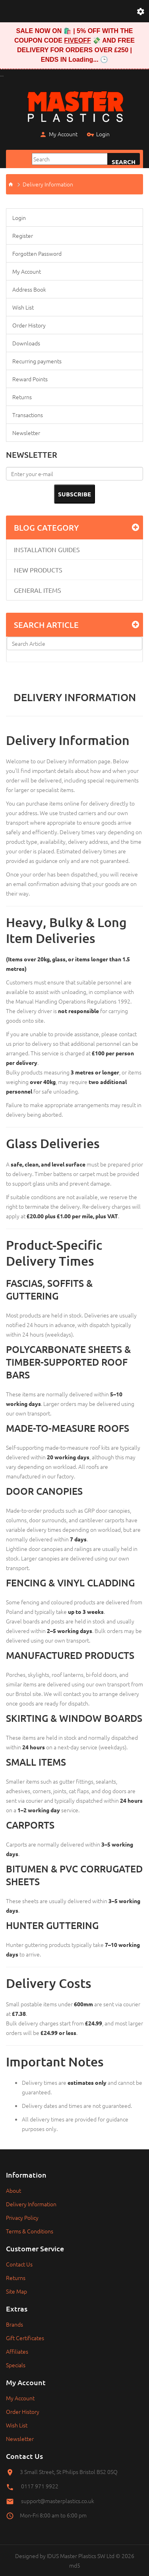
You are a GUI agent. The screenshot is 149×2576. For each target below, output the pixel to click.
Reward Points (30, 379)
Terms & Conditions (29, 2231)
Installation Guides (47, 549)
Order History (29, 325)
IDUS (53, 2556)
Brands (14, 2324)
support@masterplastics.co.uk (57, 2501)
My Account (58, 135)
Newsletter (26, 433)
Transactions (27, 415)
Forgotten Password (37, 253)
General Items (37, 590)
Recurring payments (37, 361)
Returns (22, 397)
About (13, 2190)
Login (98, 135)
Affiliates (17, 2351)
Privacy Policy (22, 2217)
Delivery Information (48, 184)
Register (22, 235)
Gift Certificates (25, 2338)
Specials (15, 2365)
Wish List (23, 307)
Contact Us (19, 2264)
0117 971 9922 (39, 2486)
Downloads (26, 343)
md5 (74, 2565)
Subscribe (74, 494)
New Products (38, 570)
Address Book (29, 289)
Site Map (16, 2291)
